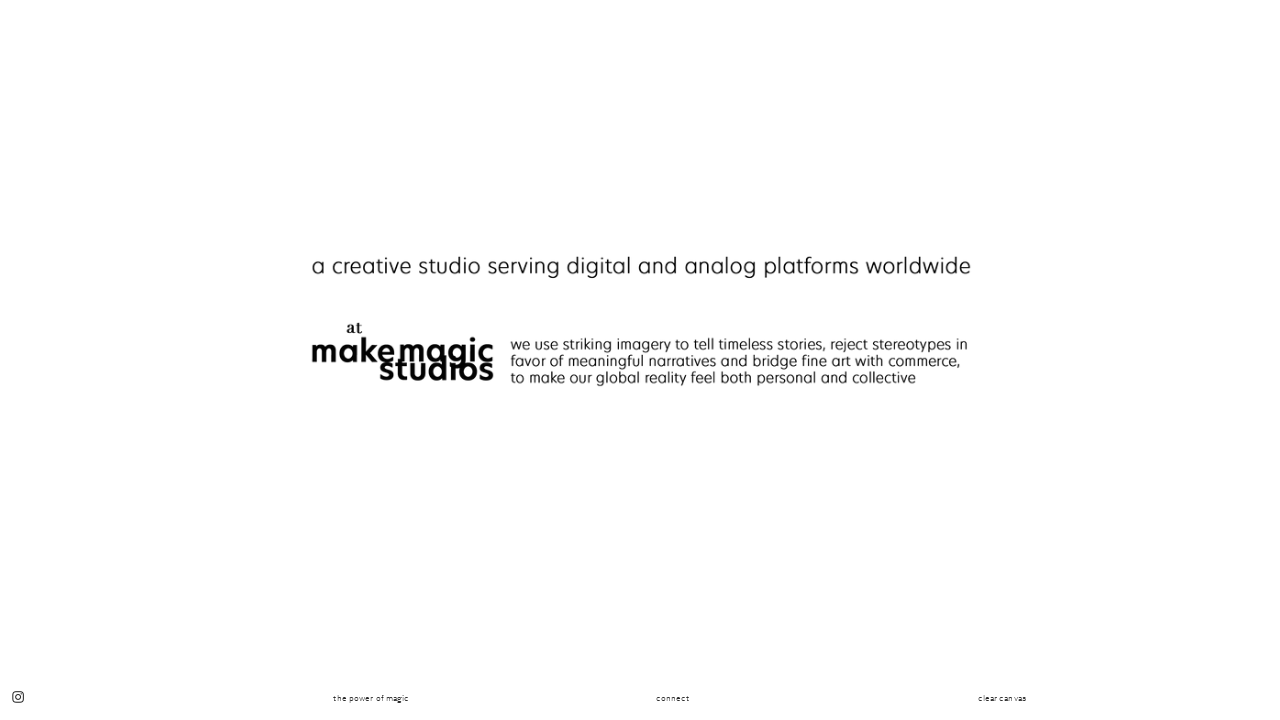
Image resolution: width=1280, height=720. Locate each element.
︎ (18, 698)
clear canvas (1002, 698)
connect (673, 698)
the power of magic (371, 698)
